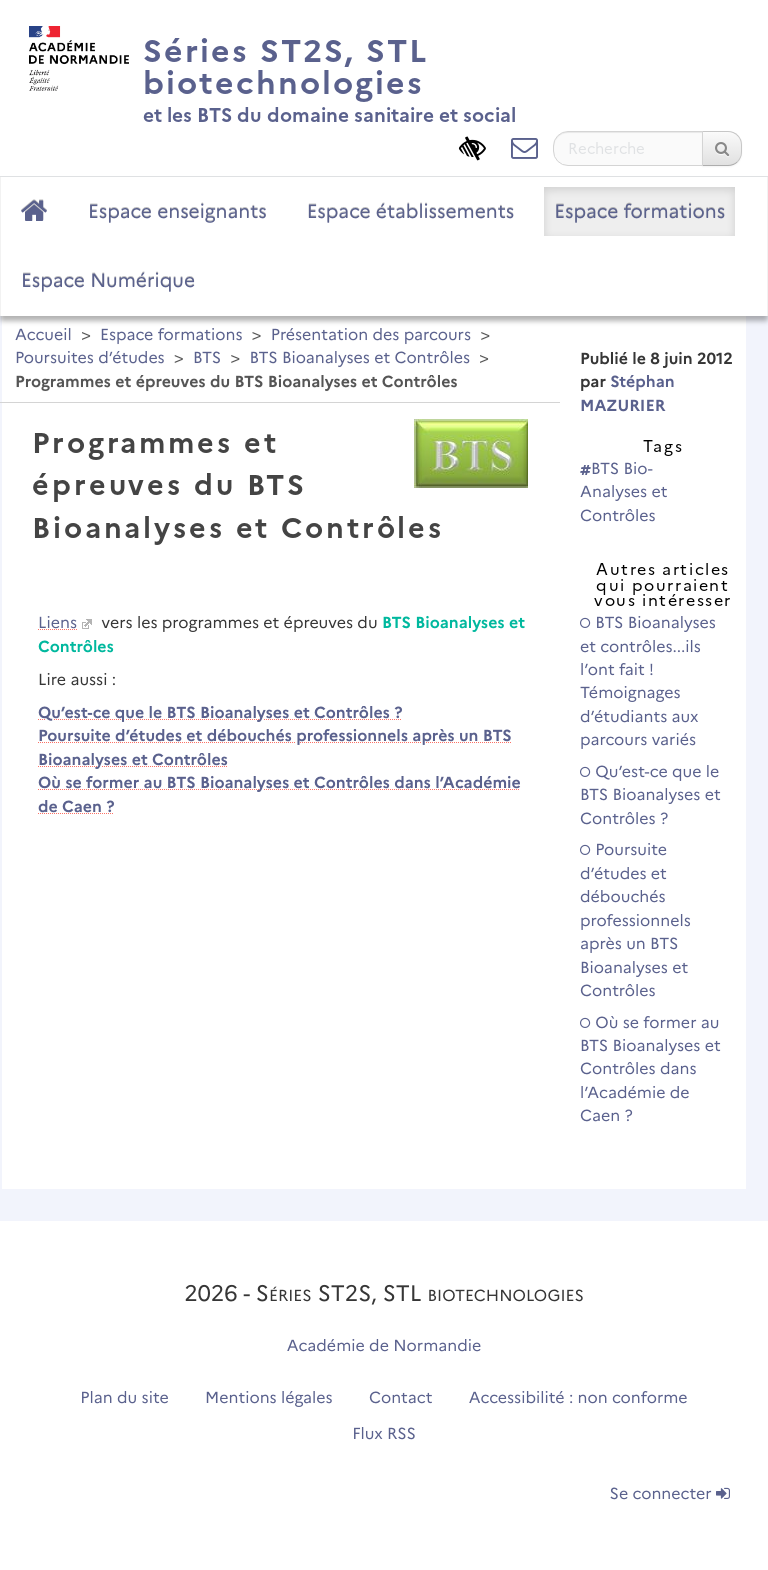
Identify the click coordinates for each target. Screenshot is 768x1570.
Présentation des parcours (371, 335)
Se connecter (670, 1494)
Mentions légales (269, 1398)
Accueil (43, 335)
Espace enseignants (177, 211)
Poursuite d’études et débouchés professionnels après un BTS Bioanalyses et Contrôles (635, 921)
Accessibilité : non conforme (578, 1398)
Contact (401, 1398)
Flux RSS (384, 1434)
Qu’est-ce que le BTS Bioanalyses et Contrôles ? (220, 713)
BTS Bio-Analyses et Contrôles (623, 493)
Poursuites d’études (90, 358)
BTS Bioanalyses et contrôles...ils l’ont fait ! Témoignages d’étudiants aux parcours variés (648, 682)
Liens (57, 623)
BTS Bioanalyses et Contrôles (359, 358)
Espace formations (639, 211)
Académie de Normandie (384, 1346)
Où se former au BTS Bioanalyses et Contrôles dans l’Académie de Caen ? (650, 1070)
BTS (207, 358)
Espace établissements (411, 211)
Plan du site (124, 1398)
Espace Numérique (108, 280)
